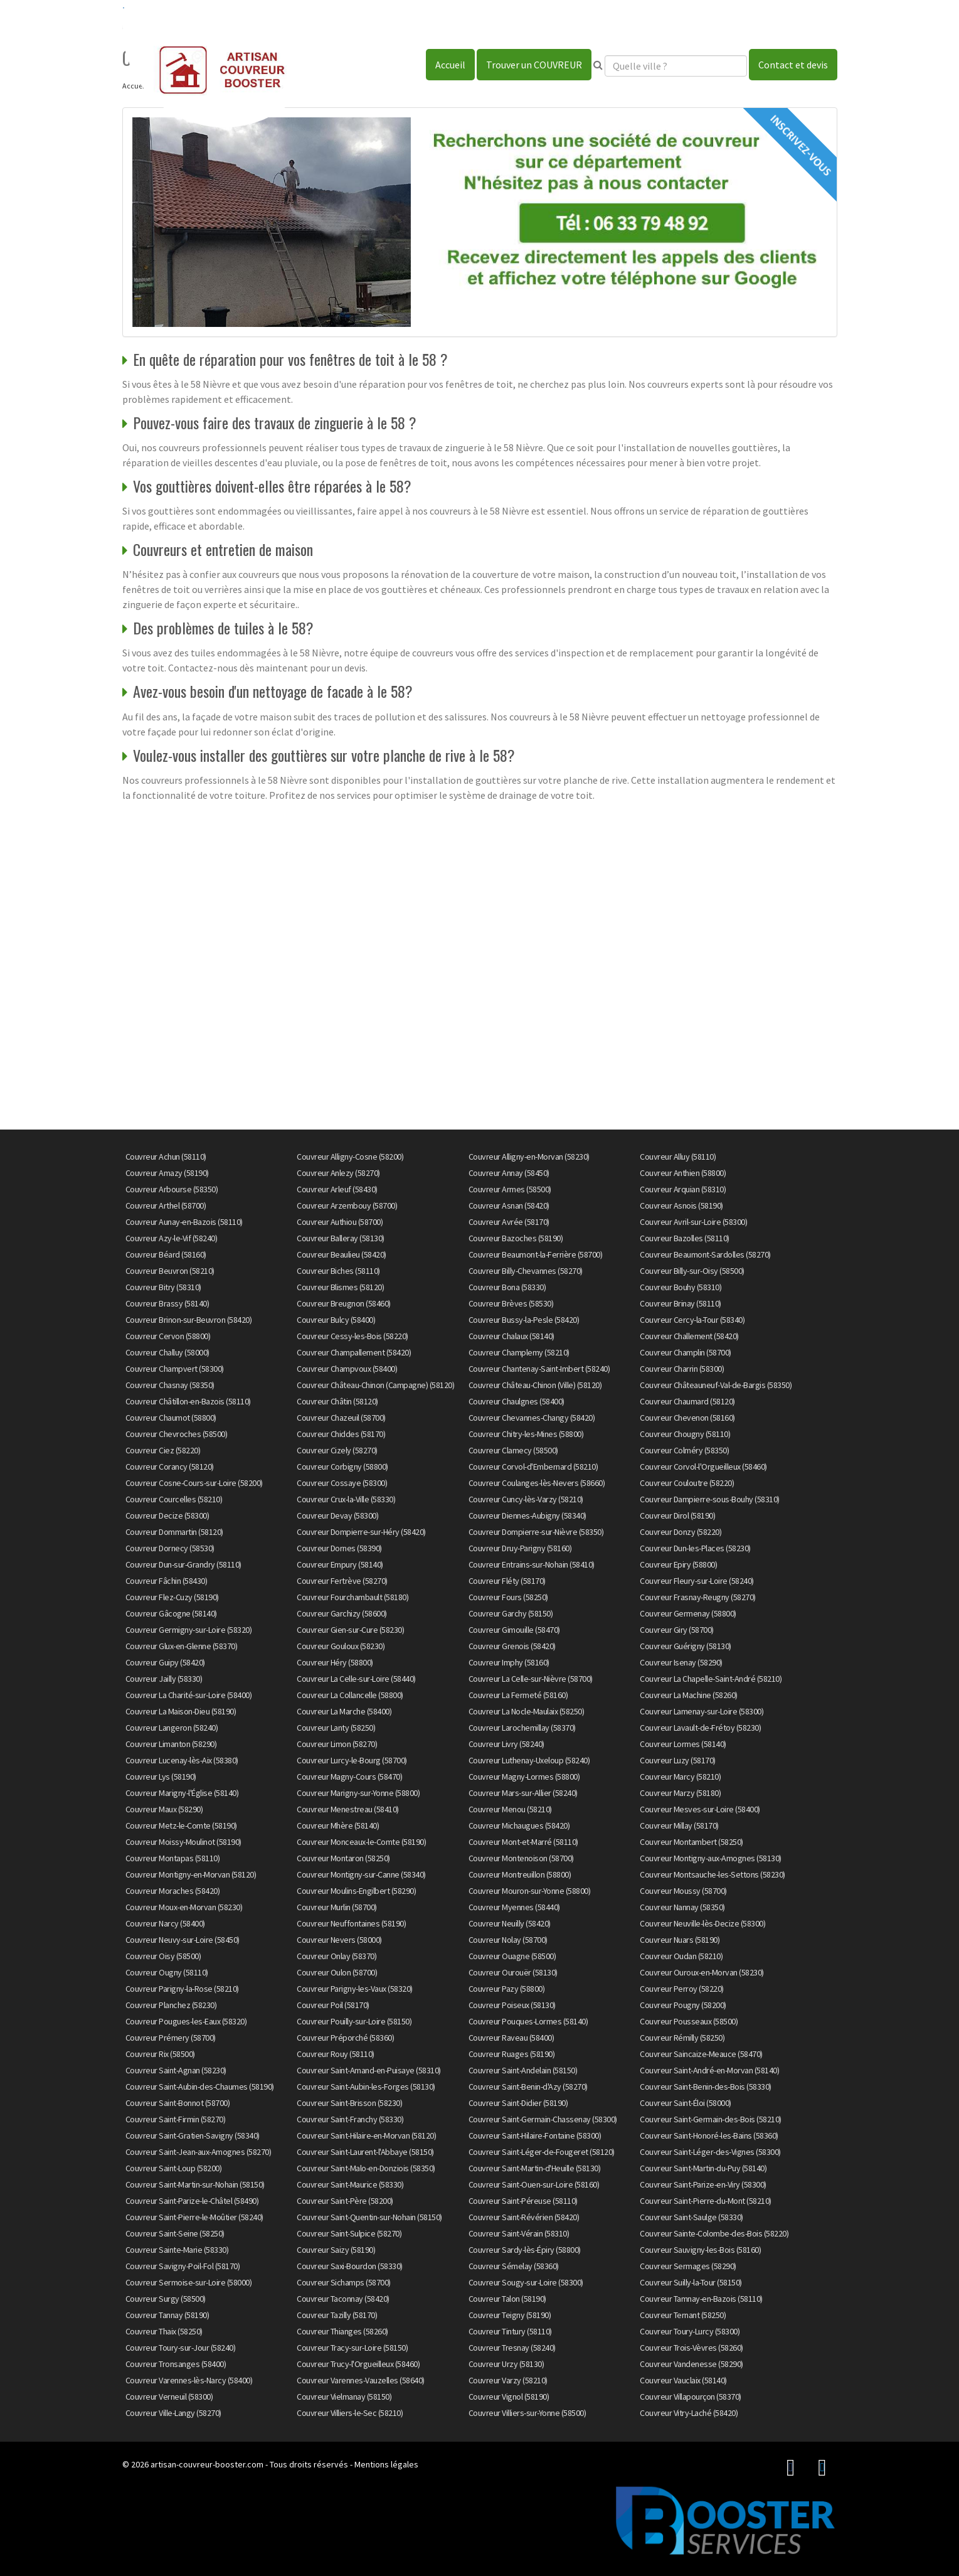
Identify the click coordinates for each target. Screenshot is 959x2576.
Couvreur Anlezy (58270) (338, 1172)
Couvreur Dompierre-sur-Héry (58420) (361, 1531)
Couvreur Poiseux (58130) (512, 2005)
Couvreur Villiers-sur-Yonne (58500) (527, 2412)
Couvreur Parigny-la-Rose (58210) (182, 1988)
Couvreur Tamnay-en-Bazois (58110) (701, 2298)
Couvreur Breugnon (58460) (344, 1303)
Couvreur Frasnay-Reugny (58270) (698, 1597)
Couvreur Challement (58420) (689, 1336)
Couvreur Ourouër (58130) (513, 1972)
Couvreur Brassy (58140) (167, 1303)
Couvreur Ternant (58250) (683, 2315)
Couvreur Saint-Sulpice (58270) (349, 2233)
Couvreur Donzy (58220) (680, 1531)
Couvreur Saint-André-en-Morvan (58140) (709, 2070)
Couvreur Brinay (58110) (680, 1303)
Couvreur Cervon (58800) (168, 1336)
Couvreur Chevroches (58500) (176, 1434)
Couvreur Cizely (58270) (337, 1450)
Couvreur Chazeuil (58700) (341, 1417)
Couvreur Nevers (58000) (339, 1939)
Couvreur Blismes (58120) (340, 1287)
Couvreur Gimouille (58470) (514, 1629)
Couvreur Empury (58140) (340, 1564)
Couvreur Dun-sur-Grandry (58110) (183, 1564)
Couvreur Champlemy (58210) (519, 1352)
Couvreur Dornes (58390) (339, 1548)
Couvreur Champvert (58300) (174, 1368)
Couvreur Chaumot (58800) (170, 1417)
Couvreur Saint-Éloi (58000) (685, 2102)
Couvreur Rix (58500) (160, 2054)
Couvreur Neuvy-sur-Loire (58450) (182, 1939)
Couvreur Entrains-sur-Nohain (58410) (532, 1564)
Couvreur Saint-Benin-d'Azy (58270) (528, 2086)
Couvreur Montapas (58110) (172, 1858)
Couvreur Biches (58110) (338, 1270)
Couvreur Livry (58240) (506, 1744)
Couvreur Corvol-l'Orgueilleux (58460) (703, 1466)
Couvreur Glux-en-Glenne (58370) (181, 1646)
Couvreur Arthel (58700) (165, 1205)
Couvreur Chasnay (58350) (170, 1385)
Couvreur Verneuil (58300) (169, 2396)
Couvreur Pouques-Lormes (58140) (528, 2021)
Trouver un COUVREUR (534, 64)
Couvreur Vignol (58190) (509, 2396)
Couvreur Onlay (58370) (336, 1956)
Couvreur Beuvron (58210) (170, 1270)
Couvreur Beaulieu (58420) (341, 1254)
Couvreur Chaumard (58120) (687, 1401)
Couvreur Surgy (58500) (165, 2298)
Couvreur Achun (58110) (165, 1156)
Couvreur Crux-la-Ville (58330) (346, 1499)
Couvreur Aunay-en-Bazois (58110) (184, 1221)
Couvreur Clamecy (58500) (513, 1450)
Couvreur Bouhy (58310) (680, 1287)
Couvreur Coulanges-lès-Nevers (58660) (537, 1482)
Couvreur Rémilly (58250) (682, 2037)
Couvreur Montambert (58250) (691, 1841)
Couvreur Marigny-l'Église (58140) (182, 1792)
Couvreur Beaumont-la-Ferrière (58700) (536, 1254)
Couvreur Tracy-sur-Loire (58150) (352, 2347)
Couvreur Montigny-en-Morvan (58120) (191, 1874)
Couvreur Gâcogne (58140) (171, 1613)
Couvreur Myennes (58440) (514, 1907)
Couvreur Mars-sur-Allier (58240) (523, 1792)
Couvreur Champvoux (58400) (347, 1368)
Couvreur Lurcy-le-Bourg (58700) (352, 1760)
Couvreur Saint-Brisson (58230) (349, 2102)
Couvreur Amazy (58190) (167, 1172)
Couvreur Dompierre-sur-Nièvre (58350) (536, 1531)
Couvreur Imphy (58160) (509, 1662)
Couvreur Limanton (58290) (171, 1744)
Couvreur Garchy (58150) (511, 1613)
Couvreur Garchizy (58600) (342, 1613)
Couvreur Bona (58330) (507, 1287)
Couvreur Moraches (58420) (172, 1890)
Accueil (450, 64)
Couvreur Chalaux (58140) (511, 1336)
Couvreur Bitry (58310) (163, 1287)
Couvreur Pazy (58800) (507, 1988)
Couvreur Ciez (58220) (163, 1450)
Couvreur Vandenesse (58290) (691, 2364)
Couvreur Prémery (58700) (170, 2037)
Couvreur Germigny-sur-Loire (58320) (188, 1629)
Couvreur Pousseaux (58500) (689, 2021)
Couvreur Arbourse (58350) (171, 1189)
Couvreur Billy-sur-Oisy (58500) (692, 1270)
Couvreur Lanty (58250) (336, 1727)
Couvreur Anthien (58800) (683, 1172)
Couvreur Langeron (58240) (171, 1727)
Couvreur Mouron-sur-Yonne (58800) (530, 1890)
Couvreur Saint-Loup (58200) (173, 2168)
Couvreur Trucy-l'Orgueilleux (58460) (358, 2364)
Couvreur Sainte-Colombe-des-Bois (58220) (714, 2233)
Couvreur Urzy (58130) (506, 2364)
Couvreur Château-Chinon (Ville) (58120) (535, 1385)
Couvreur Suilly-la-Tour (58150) (691, 2282)
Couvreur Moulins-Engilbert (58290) (356, 1890)
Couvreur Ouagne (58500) (512, 1956)
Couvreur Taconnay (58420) (343, 2298)
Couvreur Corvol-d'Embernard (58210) (533, 1466)
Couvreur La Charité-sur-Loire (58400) (188, 1695)
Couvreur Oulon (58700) (337, 1972)
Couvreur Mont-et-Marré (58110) (523, 1841)
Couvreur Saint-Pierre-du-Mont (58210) (705, 2200)
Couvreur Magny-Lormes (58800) (524, 1776)
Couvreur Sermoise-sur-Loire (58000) (188, 2282)
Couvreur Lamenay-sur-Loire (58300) (701, 1711)
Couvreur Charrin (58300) (682, 1368)
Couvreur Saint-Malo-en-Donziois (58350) (366, 2168)
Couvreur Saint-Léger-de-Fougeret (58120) (542, 2151)
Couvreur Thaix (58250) (164, 2331)
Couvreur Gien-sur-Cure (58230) (350, 1629)
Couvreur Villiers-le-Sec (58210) (350, 2412)
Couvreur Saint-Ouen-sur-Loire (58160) (534, 2184)
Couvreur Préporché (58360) (345, 2037)
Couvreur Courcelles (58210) (174, 1499)
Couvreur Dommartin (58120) (174, 1531)
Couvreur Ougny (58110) (166, 1972)
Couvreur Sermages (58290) (688, 2266)
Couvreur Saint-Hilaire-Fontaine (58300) (535, 2135)
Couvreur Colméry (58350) (684, 1450)
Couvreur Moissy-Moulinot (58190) (183, 1841)
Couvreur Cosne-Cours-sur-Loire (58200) (194, 1482)
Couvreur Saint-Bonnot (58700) (177, 2102)
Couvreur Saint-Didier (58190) (518, 2102)
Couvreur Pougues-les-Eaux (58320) (186, 2021)
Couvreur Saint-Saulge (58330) (691, 2217)
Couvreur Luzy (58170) (678, 1760)
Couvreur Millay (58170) (679, 1825)
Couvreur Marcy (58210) (680, 1776)
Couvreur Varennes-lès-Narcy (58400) (189, 2380)
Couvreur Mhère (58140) (338, 1825)
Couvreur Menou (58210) (510, 1809)
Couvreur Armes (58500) (510, 1189)
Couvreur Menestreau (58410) (348, 1809)
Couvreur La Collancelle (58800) (350, 1695)
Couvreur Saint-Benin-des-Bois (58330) (705, 2086)
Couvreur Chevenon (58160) (687, 1417)
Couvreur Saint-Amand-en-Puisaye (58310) (369, 2070)
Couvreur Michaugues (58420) (519, 1825)
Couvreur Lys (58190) (160, 1776)
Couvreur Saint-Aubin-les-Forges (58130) (366, 2086)
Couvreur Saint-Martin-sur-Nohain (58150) (195, 2184)
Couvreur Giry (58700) (677, 1629)
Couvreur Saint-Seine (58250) (175, 2233)
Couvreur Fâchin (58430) (166, 1580)
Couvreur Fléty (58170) (507, 1580)
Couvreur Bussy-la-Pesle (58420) (524, 1319)
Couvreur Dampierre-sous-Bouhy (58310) (710, 1499)
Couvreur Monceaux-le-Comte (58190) (361, 1841)
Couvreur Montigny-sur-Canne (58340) (361, 1874)
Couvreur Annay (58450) (509, 1172)
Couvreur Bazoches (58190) (516, 1238)
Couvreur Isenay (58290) (681, 1662)
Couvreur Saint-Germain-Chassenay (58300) (543, 2119)
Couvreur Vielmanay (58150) (344, 2396)
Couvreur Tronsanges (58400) (175, 2364)
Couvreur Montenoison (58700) (521, 1858)
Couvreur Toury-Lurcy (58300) (689, 2331)
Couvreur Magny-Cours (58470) (349, 1776)
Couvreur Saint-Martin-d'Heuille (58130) (535, 2168)
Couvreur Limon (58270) (337, 1744)
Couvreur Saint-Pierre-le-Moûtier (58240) (194, 2217)
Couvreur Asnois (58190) (681, 1205)
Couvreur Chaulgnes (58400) (516, 1401)
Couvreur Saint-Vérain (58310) (519, 2233)
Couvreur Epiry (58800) (678, 1564)
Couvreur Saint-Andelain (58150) (523, 2070)
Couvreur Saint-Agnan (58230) (175, 2070)
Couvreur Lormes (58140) (683, 1744)
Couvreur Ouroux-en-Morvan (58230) (702, 1972)
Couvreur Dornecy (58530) (170, 1548)
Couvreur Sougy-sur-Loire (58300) (526, 2282)
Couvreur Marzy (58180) (680, 1792)
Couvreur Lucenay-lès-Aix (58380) (181, 1760)
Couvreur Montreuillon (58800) (520, 1874)
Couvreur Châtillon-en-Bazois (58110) (188, 1401)
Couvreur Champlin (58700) (685, 1352)
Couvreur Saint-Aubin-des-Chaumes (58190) (199, 2086)
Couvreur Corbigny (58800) (342, 1466)
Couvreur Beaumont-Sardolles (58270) (705, 1254)
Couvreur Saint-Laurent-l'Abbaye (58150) (365, 2151)
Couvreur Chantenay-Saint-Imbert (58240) (539, 1368)
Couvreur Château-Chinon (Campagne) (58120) (375, 1385)
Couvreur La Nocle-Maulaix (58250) (527, 1711)
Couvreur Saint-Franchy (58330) (350, 2119)
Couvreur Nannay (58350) (682, 1907)
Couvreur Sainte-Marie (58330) (177, 2249)
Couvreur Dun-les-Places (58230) (695, 1548)
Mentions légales (386, 2464)
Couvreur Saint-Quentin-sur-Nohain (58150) (369, 2217)
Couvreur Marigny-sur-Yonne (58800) (358, 1792)
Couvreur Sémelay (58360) (514, 2266)
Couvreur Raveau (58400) (511, 2037)
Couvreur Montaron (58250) (343, 1858)
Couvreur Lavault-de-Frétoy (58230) (700, 1727)
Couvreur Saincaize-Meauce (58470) (701, 2054)
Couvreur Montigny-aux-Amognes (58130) (711, 1858)
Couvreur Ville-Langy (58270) (173, 2412)
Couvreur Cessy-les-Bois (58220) (352, 1336)
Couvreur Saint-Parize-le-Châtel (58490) (192, 2200)
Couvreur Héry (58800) (335, 1662)
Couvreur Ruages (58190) (512, 2054)
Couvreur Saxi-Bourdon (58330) (350, 2266)
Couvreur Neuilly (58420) (510, 1923)
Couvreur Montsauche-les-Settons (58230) (712, 1874)
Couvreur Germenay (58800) (688, 1613)
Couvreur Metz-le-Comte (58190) (181, 1825)
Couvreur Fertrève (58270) (342, 1580)
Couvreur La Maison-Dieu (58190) (180, 1711)
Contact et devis (793, 64)
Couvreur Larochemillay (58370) (522, 1727)
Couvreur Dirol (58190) (677, 1515)
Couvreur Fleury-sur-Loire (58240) (697, 1580)
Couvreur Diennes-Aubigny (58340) (527, 1515)
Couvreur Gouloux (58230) (340, 1646)
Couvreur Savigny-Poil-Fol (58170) (182, 2266)
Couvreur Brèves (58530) (511, 1303)
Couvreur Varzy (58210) (508, 2380)
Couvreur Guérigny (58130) (685, 1646)
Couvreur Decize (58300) (167, 1515)
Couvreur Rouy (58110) (335, 2054)
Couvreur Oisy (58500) (163, 1956)
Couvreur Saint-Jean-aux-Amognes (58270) (198, 2151)
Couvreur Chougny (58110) (685, 1434)
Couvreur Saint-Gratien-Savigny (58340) (192, 2135)
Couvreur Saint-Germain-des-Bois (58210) (711, 2119)
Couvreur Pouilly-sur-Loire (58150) (354, 2021)
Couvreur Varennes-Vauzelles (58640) (361, 2380)
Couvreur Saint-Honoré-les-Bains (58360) (709, 2135)
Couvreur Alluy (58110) (678, 1156)
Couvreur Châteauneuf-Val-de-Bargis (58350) (716, 1385)
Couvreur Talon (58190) (507, 2298)
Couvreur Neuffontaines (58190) (351, 1923)
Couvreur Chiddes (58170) (341, 1434)
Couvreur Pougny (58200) (683, 2005)
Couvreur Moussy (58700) (683, 1890)
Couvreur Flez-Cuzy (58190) (172, 1597)
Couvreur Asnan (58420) (509, 1205)
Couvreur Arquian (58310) (683, 1189)
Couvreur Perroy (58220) (682, 1988)
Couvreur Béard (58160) (165, 1254)
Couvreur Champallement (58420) (354, 1352)
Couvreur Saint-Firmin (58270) (175, 2119)
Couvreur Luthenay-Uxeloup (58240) (529, 1760)
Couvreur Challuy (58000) (167, 1352)
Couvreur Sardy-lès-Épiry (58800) (525, 2249)
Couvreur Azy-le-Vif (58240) (171, 1238)
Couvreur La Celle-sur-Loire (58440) (356, 1678)
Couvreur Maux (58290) (164, 1809)
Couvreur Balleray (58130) (340, 1238)
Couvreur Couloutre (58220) (687, 1482)
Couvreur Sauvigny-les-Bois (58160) (700, 2249)
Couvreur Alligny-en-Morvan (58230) (529, 1156)
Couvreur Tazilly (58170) (337, 2315)
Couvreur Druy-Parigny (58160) (520, 1548)
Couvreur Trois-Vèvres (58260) (691, 2347)
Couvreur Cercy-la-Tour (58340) (692, 1319)
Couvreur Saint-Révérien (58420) (524, 2217)
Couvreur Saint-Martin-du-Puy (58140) (703, 2168)
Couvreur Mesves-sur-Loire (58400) (700, 1809)
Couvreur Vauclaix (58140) (683, 2380)
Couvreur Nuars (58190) (679, 1939)
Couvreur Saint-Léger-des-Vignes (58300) (710, 2151)
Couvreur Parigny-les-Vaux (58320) (355, 1988)
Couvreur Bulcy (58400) (336, 1319)
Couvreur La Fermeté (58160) (518, 1695)
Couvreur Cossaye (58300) (342, 1482)
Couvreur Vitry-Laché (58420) (689, 2412)
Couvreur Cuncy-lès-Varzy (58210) (526, 1499)
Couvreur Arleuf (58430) (337, 1189)
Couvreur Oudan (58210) (681, 1956)
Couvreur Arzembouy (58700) (347, 1205)
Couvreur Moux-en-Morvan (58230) (184, 1907)
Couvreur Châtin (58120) (337, 1401)
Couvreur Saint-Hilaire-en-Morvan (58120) (366, 2135)
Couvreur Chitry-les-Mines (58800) (526, 1434)
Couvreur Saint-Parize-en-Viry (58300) (703, 2184)
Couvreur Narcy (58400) (165, 1923)
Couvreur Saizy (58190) (336, 2249)
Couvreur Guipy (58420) (165, 1662)
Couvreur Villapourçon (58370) (690, 2396)
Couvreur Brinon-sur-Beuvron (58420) (188, 1319)
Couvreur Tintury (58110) (510, 2331)
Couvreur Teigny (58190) (510, 2315)
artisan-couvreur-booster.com (207, 2464)
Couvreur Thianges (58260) (342, 2331)
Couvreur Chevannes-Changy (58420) (532, 1417)
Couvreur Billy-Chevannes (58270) (526, 1270)
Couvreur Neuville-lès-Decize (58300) (702, 1923)
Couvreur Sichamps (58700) (344, 2282)
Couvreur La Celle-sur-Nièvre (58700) (531, 1678)
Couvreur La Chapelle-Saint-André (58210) (711, 1678)
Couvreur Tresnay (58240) (512, 2347)
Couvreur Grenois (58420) (512, 1646)
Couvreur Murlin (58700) (337, 1907)
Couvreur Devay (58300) (337, 1515)
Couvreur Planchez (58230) (171, 2005)
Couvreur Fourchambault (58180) (352, 1597)
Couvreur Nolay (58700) (508, 1939)
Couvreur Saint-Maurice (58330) (350, 2184)
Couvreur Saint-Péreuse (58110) (523, 2200)
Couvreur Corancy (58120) (169, 1466)
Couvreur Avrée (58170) (509, 1221)
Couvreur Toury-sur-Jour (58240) (180, 2347)
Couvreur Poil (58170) (333, 2005)
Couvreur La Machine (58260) (689, 1695)
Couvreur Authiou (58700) (340, 1221)
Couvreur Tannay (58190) (167, 2315)
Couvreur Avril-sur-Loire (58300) (693, 1221)
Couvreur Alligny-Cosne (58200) (350, 1156)
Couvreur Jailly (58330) (164, 1678)
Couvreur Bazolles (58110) (684, 1238)
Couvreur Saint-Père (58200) (345, 2200)
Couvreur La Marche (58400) (344, 1711)
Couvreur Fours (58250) (508, 1597)
